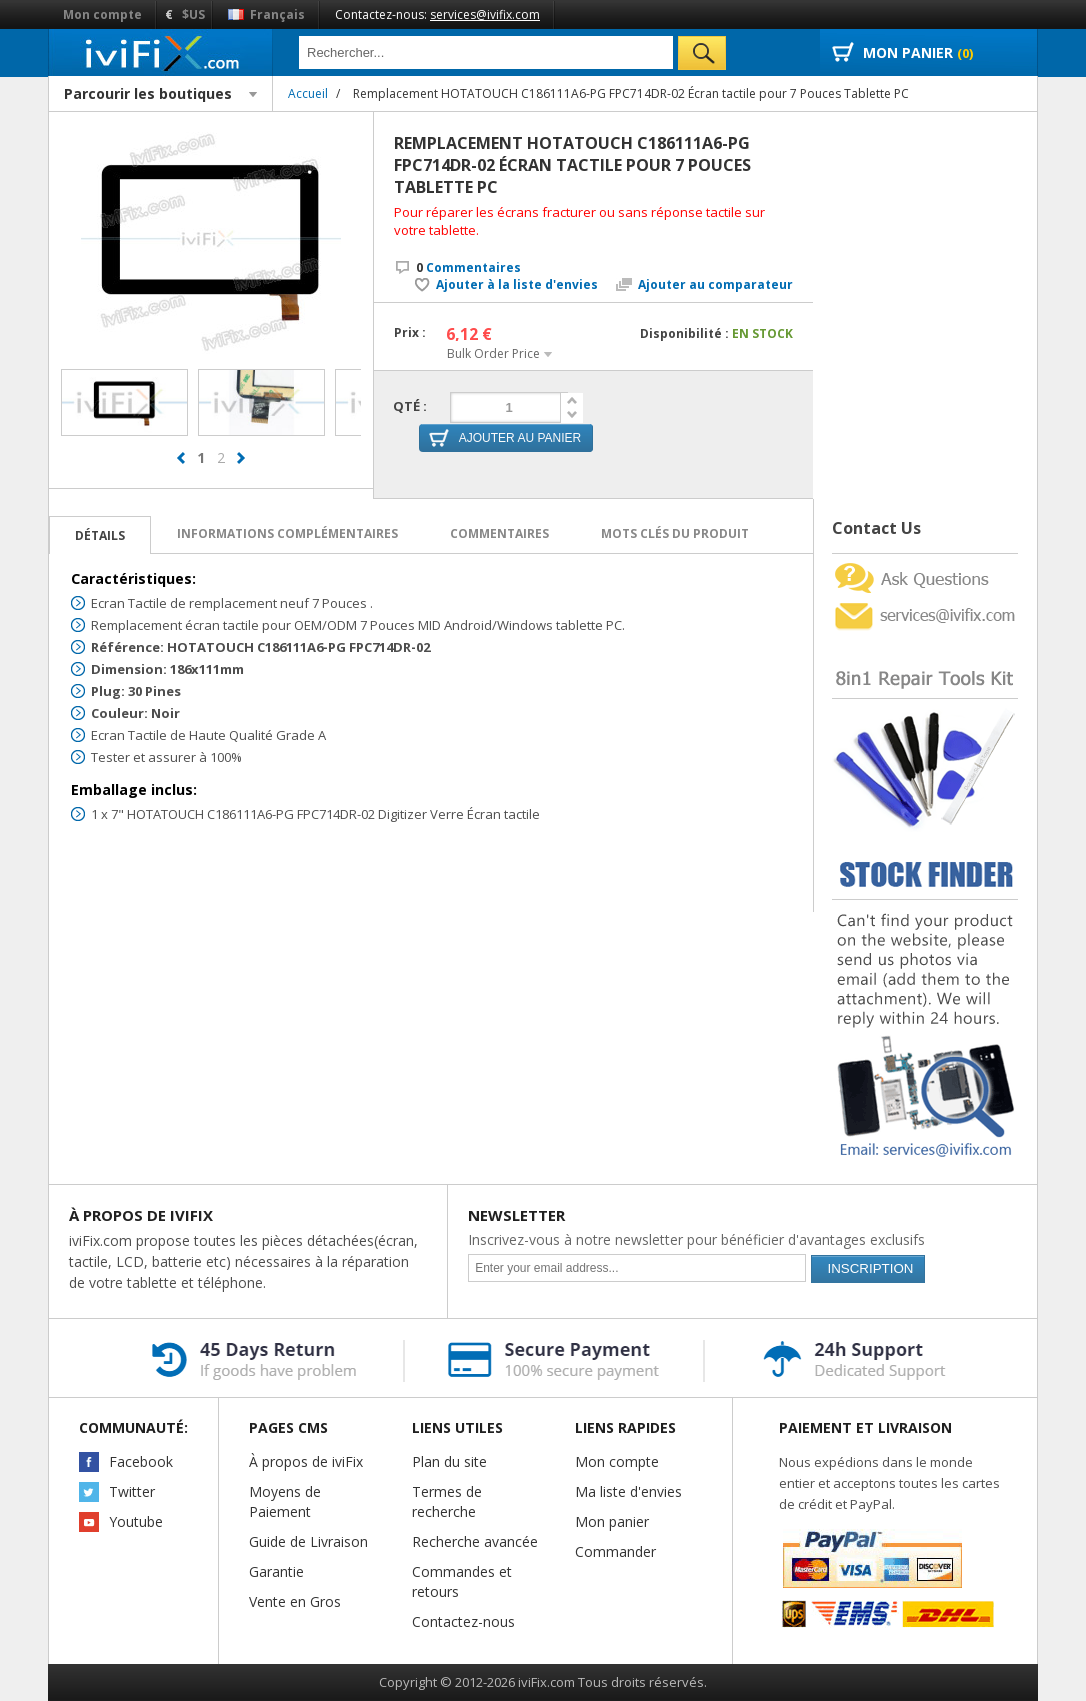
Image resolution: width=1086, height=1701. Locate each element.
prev (181, 467)
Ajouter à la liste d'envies (517, 285)
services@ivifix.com (485, 14)
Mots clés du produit (675, 533)
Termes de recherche (447, 1501)
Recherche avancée (475, 1541)
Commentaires (468, 267)
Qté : (410, 406)
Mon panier (612, 1521)
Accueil (308, 93)
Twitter (132, 1491)
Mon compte (102, 14)
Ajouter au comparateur (715, 285)
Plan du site (449, 1461)
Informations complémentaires (287, 533)
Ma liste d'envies (628, 1491)
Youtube (136, 1521)
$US (193, 14)
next (241, 467)
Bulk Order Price (493, 353)
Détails (100, 535)
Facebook (141, 1461)
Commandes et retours (462, 1581)
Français (266, 14)
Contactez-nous (463, 1621)
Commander (615, 1551)
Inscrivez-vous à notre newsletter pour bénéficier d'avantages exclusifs (696, 1239)
